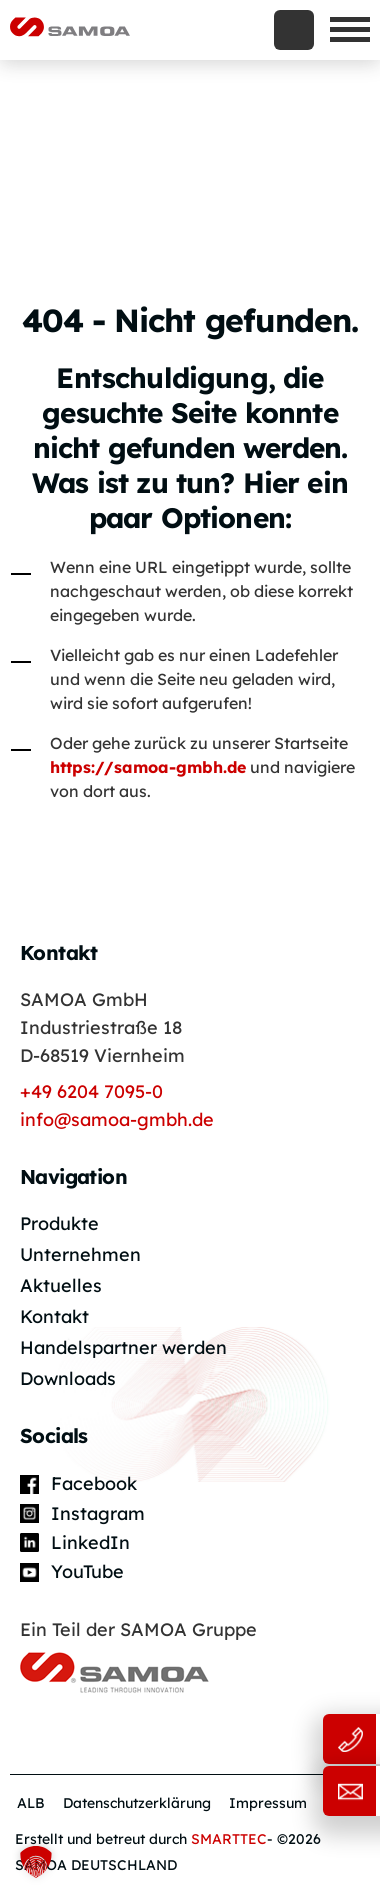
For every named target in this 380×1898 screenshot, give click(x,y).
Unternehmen (80, 1254)
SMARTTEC (229, 1839)
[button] (36, 1862)
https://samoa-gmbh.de (148, 767)
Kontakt (54, 1316)
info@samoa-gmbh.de (117, 1119)
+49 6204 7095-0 (91, 1091)
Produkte (59, 1223)
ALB (31, 1803)
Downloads (68, 1378)
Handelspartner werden (123, 1347)
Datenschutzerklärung (137, 1803)
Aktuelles (61, 1285)
